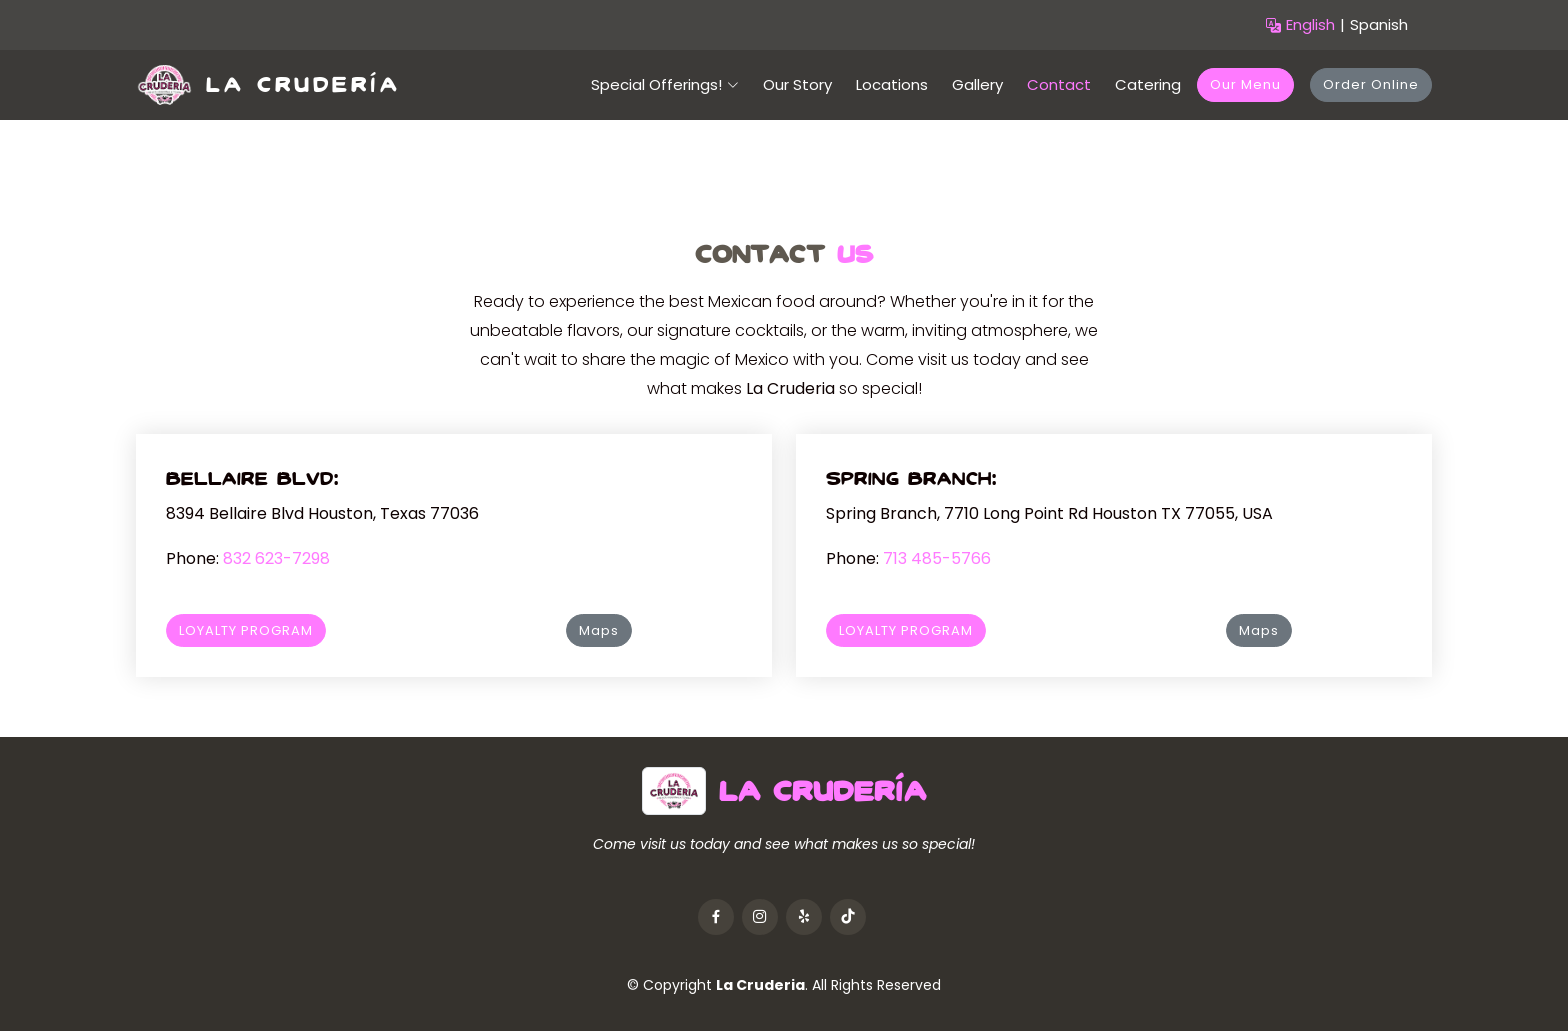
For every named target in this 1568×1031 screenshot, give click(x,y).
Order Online (1371, 84)
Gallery (977, 84)
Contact (1059, 84)
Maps (599, 630)
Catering (1148, 84)
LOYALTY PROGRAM (246, 630)
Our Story (797, 84)
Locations (892, 84)
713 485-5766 (937, 558)
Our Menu (1245, 84)
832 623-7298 (276, 558)
